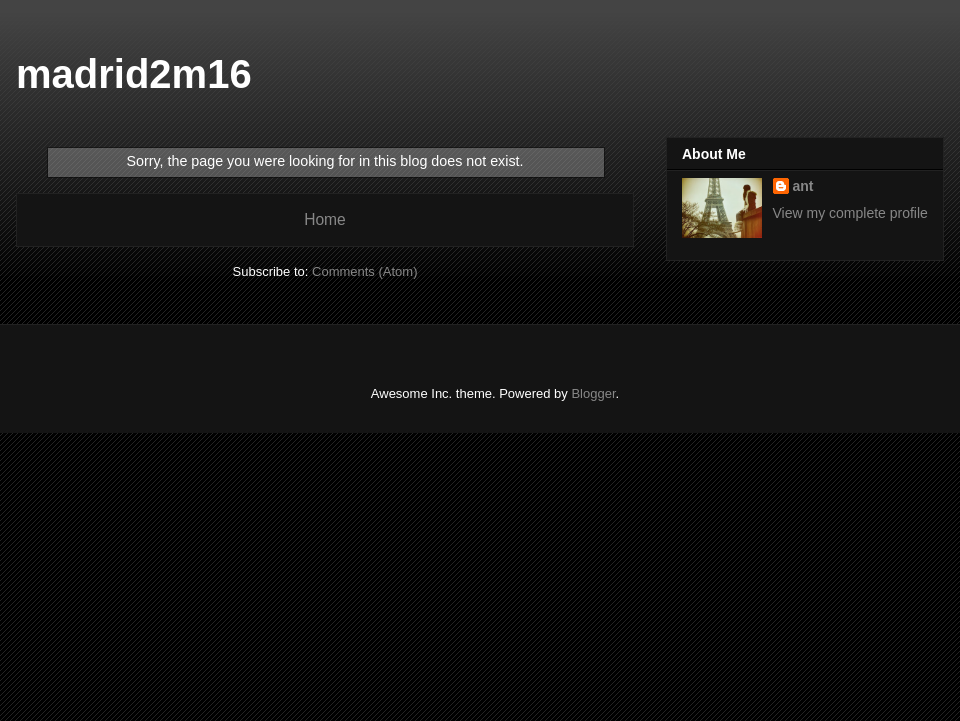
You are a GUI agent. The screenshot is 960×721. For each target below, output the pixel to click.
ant (803, 186)
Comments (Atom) (364, 271)
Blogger (593, 393)
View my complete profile (850, 213)
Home (325, 219)
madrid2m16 (134, 74)
